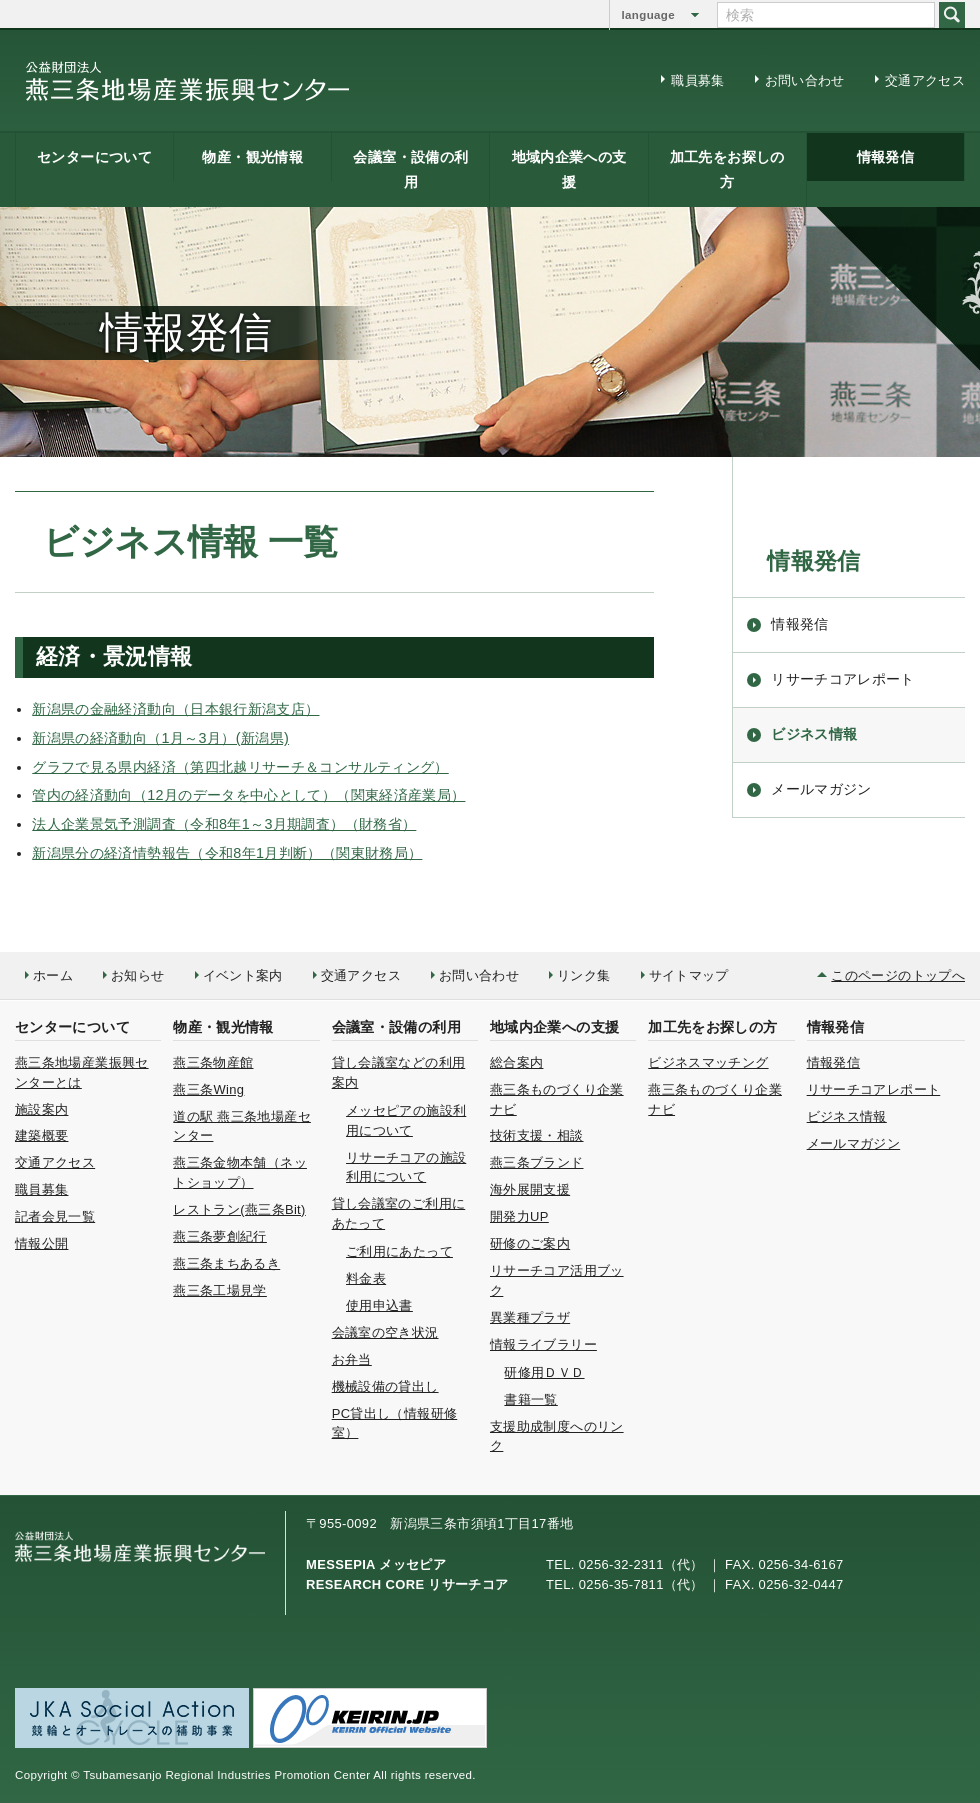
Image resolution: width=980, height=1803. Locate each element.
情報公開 (41, 1243)
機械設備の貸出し (385, 1386)
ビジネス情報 (814, 734)
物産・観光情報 (252, 157)
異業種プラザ (530, 1317)
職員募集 (697, 80)
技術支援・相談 (537, 1135)
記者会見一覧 (55, 1216)
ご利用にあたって (399, 1251)
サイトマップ (689, 975)
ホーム (53, 975)
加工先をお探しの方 (727, 169)
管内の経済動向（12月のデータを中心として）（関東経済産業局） (248, 795)
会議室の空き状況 (385, 1332)
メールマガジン (821, 789)
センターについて (94, 157)
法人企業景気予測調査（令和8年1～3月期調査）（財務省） (224, 824)
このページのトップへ (898, 975)
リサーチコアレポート (843, 679)
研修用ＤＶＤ (544, 1372)
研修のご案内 (530, 1243)
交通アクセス (925, 80)
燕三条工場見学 (220, 1290)
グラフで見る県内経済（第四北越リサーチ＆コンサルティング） (240, 767)
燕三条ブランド (537, 1162)
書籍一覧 (530, 1399)
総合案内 (516, 1062)
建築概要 (41, 1135)
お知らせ (137, 975)
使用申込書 (379, 1305)
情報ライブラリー (543, 1344)
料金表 (366, 1278)
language (648, 15)
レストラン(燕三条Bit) (239, 1209)
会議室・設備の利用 (410, 169)
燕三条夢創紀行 (220, 1236)
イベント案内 (243, 975)
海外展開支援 (530, 1189)
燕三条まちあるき (226, 1263)
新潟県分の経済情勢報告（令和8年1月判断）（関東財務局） (227, 853)
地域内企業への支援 (569, 169)
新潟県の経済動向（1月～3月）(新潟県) (160, 738)
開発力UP (519, 1216)
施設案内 (41, 1109)
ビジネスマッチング (708, 1062)
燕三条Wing (208, 1089)
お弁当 (352, 1359)
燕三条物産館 (213, 1062)
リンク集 (583, 975)
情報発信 (885, 157)
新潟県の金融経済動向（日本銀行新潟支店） (175, 709)
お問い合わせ (805, 80)
